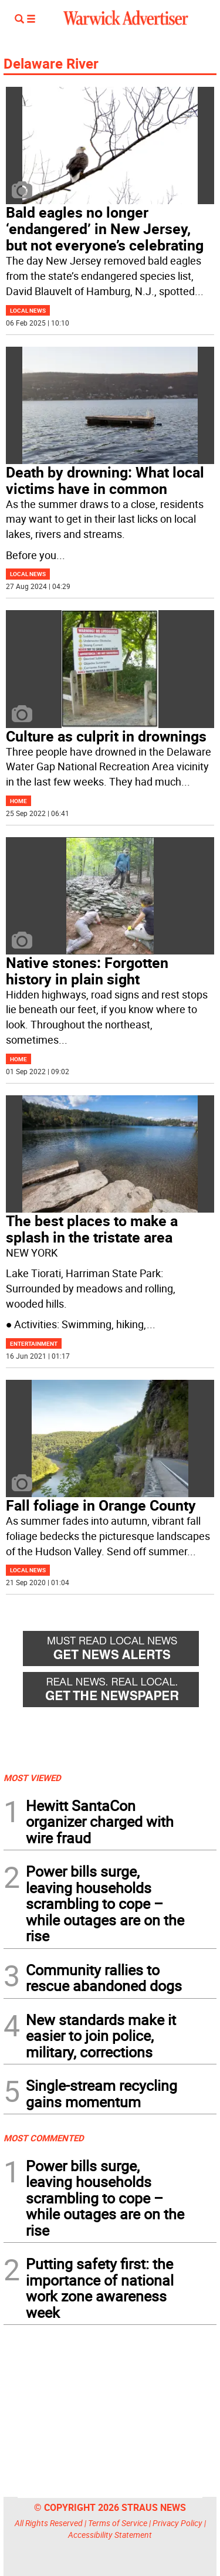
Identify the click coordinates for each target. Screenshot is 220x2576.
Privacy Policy (177, 2522)
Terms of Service (117, 2522)
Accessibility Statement (110, 2534)
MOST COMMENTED (44, 2138)
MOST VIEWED (32, 1777)
